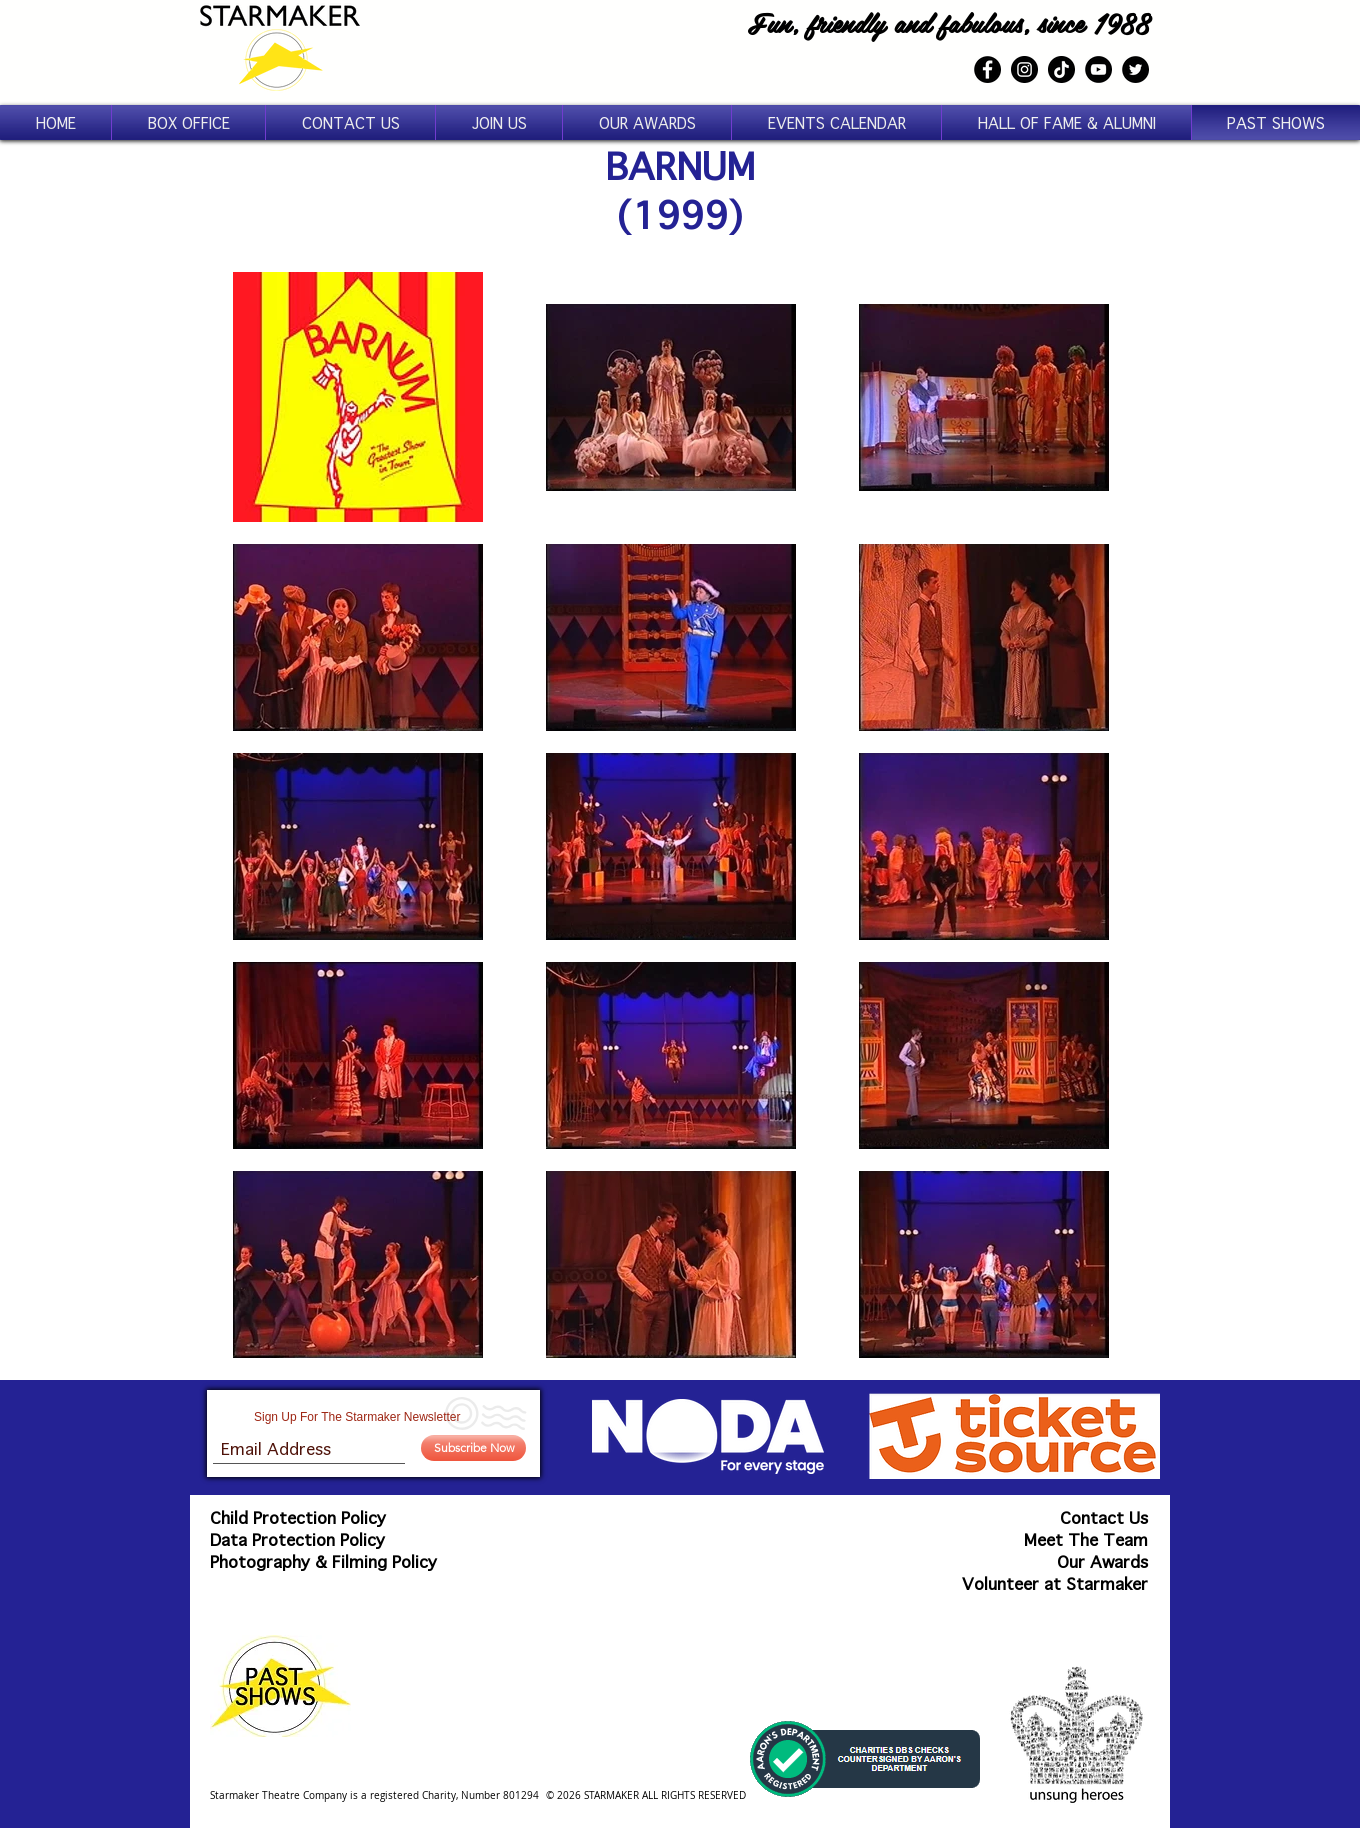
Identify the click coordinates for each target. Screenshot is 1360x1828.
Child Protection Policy (298, 1517)
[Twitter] (1135, 69)
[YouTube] (1098, 69)
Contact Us (1104, 1517)
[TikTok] (1061, 69)
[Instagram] (1024, 69)
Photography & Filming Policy (323, 1561)
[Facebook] (987, 69)
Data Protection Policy (297, 1539)
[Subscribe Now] (473, 1448)
